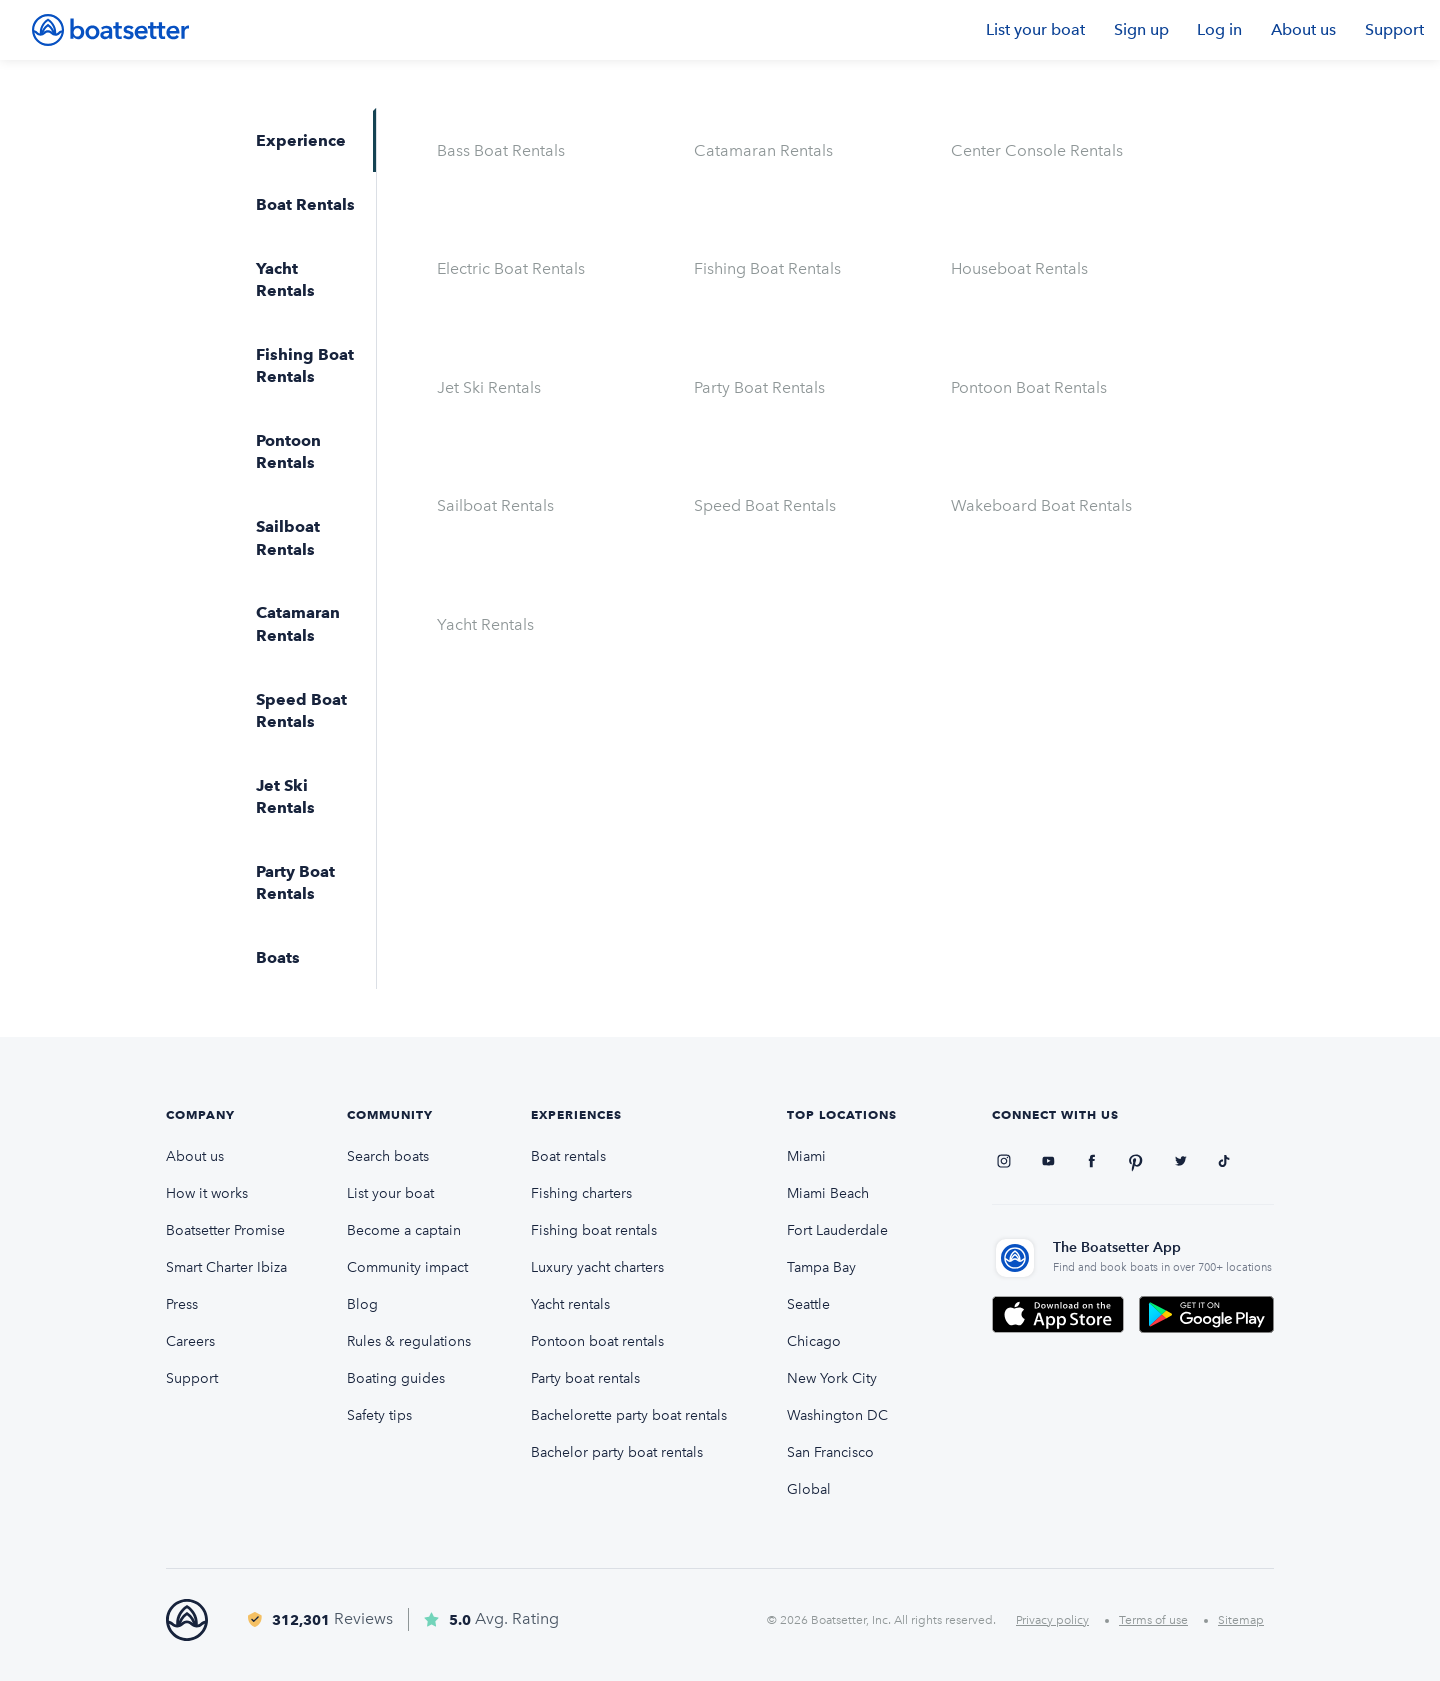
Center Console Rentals (1037, 150)
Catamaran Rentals (763, 150)
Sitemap (1241, 1620)
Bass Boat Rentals (501, 150)
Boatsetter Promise (225, 1230)
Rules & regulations (409, 1341)
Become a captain (404, 1230)
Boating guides (396, 1378)
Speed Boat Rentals (765, 505)
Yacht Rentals (485, 624)
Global (809, 1489)
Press (182, 1304)
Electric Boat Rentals (511, 268)
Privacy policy (1052, 1620)
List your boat (1035, 29)
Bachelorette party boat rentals (629, 1415)
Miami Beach (828, 1193)
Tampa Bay (821, 1267)
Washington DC (837, 1415)
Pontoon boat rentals (597, 1341)
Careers (190, 1341)
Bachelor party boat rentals (617, 1452)
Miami (806, 1156)
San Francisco (830, 1452)
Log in (1219, 29)
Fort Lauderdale (837, 1230)
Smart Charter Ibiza (226, 1267)
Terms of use (1153, 1620)
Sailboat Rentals (495, 505)
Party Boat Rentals (759, 387)
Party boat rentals (585, 1378)
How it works (207, 1193)
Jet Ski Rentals (489, 387)
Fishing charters (581, 1193)
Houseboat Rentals (1019, 268)
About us (1303, 29)
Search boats (388, 1156)
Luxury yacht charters (597, 1267)
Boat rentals (568, 1156)
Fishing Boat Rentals (767, 268)
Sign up (1141, 29)
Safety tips (379, 1415)
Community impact (407, 1267)
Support (1394, 29)
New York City (832, 1378)
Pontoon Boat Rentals (1029, 387)
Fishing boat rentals (594, 1230)
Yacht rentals (570, 1304)
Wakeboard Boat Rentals (1041, 505)
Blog (362, 1304)
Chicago (814, 1341)
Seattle (808, 1304)
